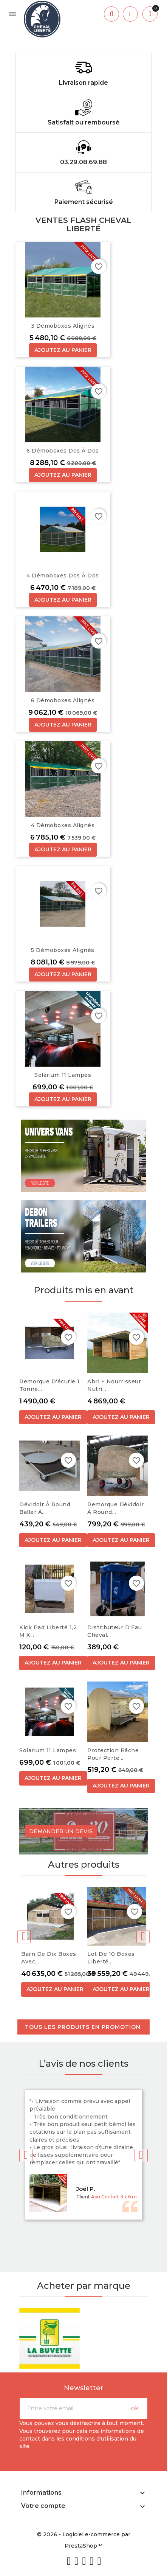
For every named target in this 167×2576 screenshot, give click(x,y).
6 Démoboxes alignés (63, 700)
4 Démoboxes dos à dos (62, 575)
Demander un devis (61, 1831)
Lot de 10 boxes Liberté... (111, 1958)
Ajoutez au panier (62, 350)
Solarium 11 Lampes (62, 1075)
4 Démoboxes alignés (63, 825)
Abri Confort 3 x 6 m (114, 2197)
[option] (83, 41)
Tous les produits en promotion (83, 2027)
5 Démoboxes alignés (62, 950)
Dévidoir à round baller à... (44, 1508)
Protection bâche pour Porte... (113, 1754)
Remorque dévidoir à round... (115, 1508)
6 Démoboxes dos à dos (62, 450)
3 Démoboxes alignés (63, 325)
